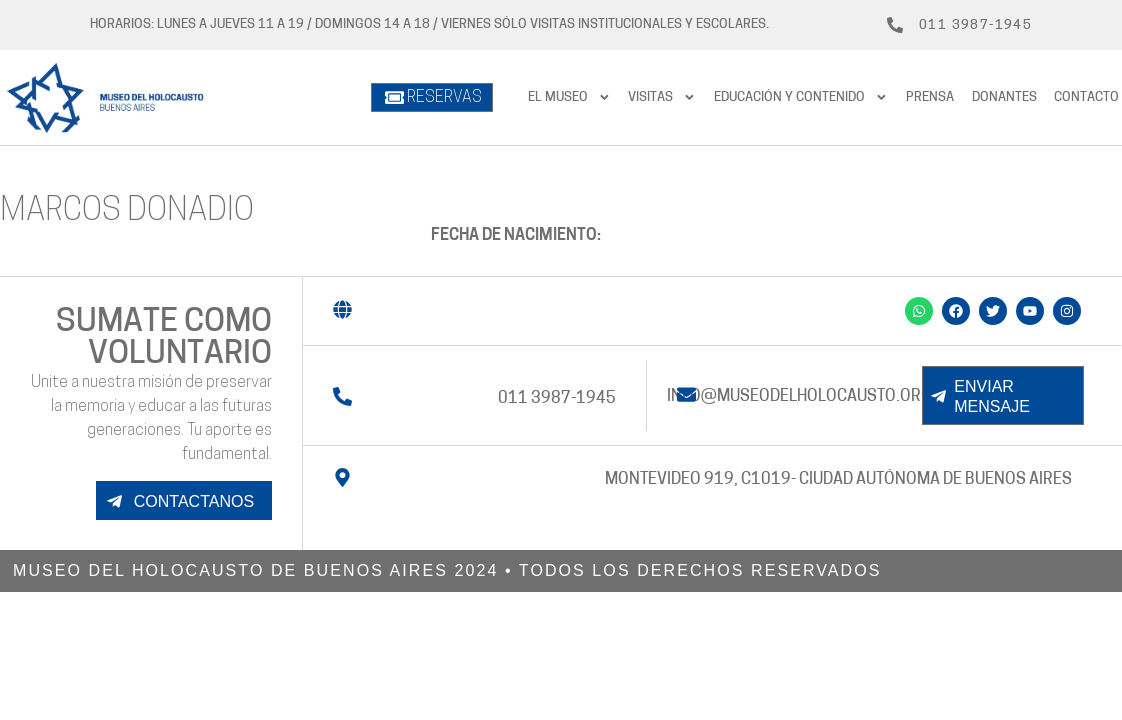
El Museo (569, 97)
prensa (930, 97)
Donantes (1004, 97)
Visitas (662, 97)
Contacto (1086, 97)
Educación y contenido (801, 97)
